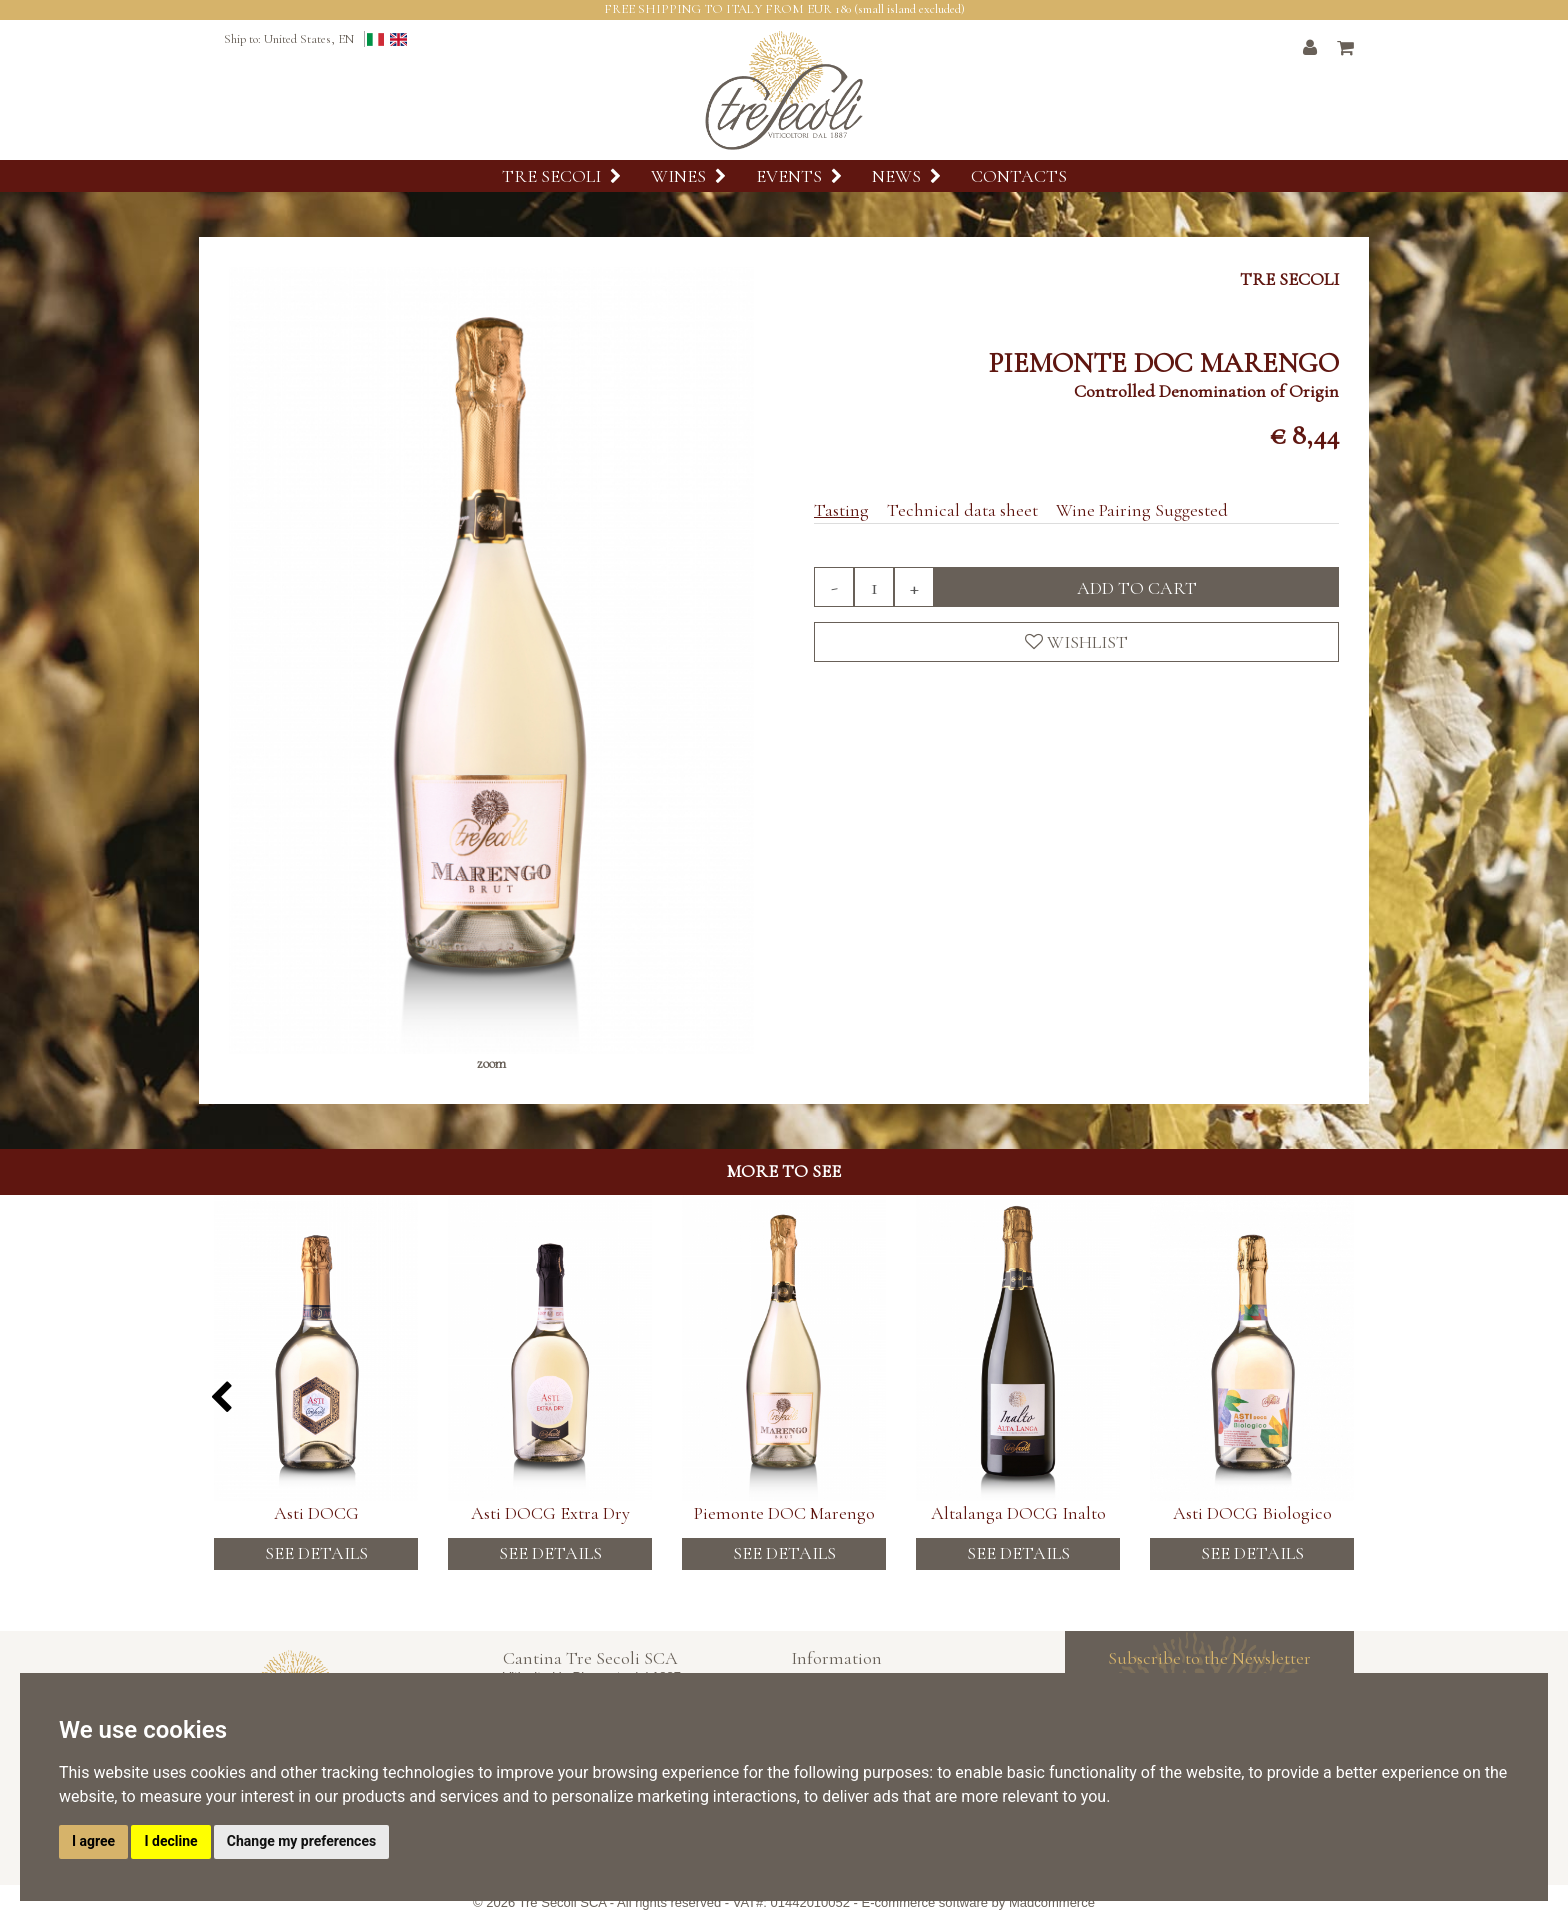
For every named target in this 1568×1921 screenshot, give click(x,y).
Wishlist (1076, 642)
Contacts (1019, 176)
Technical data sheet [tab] (962, 510)
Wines (688, 176)
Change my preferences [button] (301, 1841)
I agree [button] (93, 1841)
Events (799, 176)
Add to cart (1137, 588)
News (906, 176)
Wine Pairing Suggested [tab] (1142, 510)
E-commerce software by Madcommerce (978, 1902)
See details (316, 1553)
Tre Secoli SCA (563, 1902)
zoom (491, 1063)
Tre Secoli (561, 176)
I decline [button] (170, 1841)
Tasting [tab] (841, 510)
